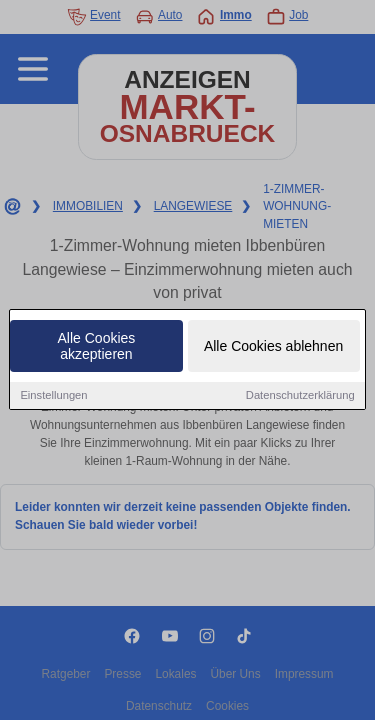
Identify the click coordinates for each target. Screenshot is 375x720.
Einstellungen (53, 396)
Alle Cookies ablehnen (273, 347)
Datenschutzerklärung (300, 396)
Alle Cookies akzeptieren (97, 347)
